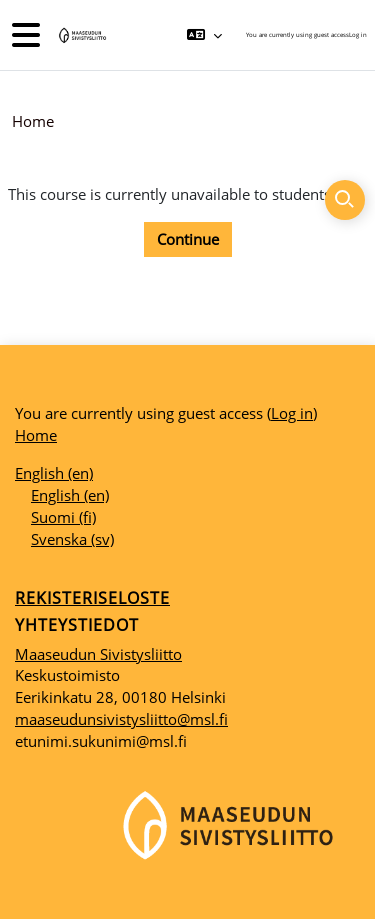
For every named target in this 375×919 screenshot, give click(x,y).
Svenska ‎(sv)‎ (72, 539)
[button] (204, 35)
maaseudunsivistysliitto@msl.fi (121, 719)
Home (33, 121)
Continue (188, 239)
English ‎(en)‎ (54, 473)
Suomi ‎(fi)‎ (63, 517)
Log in (358, 34)
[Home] (81, 35)
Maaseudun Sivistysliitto (98, 654)
